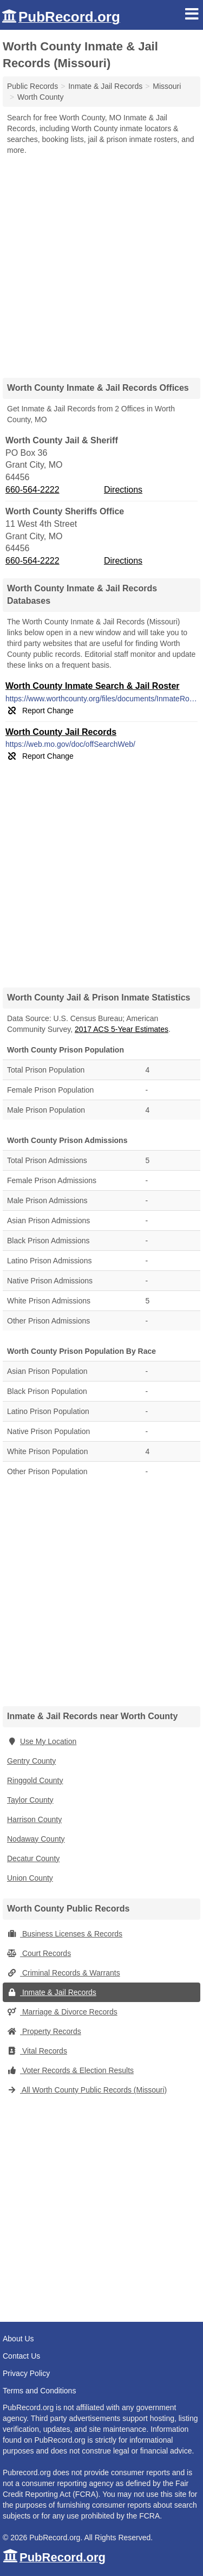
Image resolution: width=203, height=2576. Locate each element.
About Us (18, 2338)
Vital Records (37, 2050)
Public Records (32, 86)
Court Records (39, 1953)
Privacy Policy (26, 2373)
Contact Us (21, 2356)
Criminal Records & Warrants (63, 1972)
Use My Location (41, 1741)
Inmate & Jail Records (51, 1992)
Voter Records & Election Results (70, 2070)
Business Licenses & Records (64, 1933)
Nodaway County (36, 1839)
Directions (123, 489)
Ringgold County (35, 1780)
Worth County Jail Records (60, 732)
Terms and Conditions (39, 2390)
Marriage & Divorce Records (62, 2011)
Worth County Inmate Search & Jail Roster (92, 685)
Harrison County (34, 1819)
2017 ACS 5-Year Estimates (121, 1029)
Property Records (44, 2031)
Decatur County (33, 1858)
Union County (30, 1878)
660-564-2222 (32, 489)
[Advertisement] (101, 262)
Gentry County (31, 1761)
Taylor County (30, 1800)
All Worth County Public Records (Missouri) (87, 2090)
